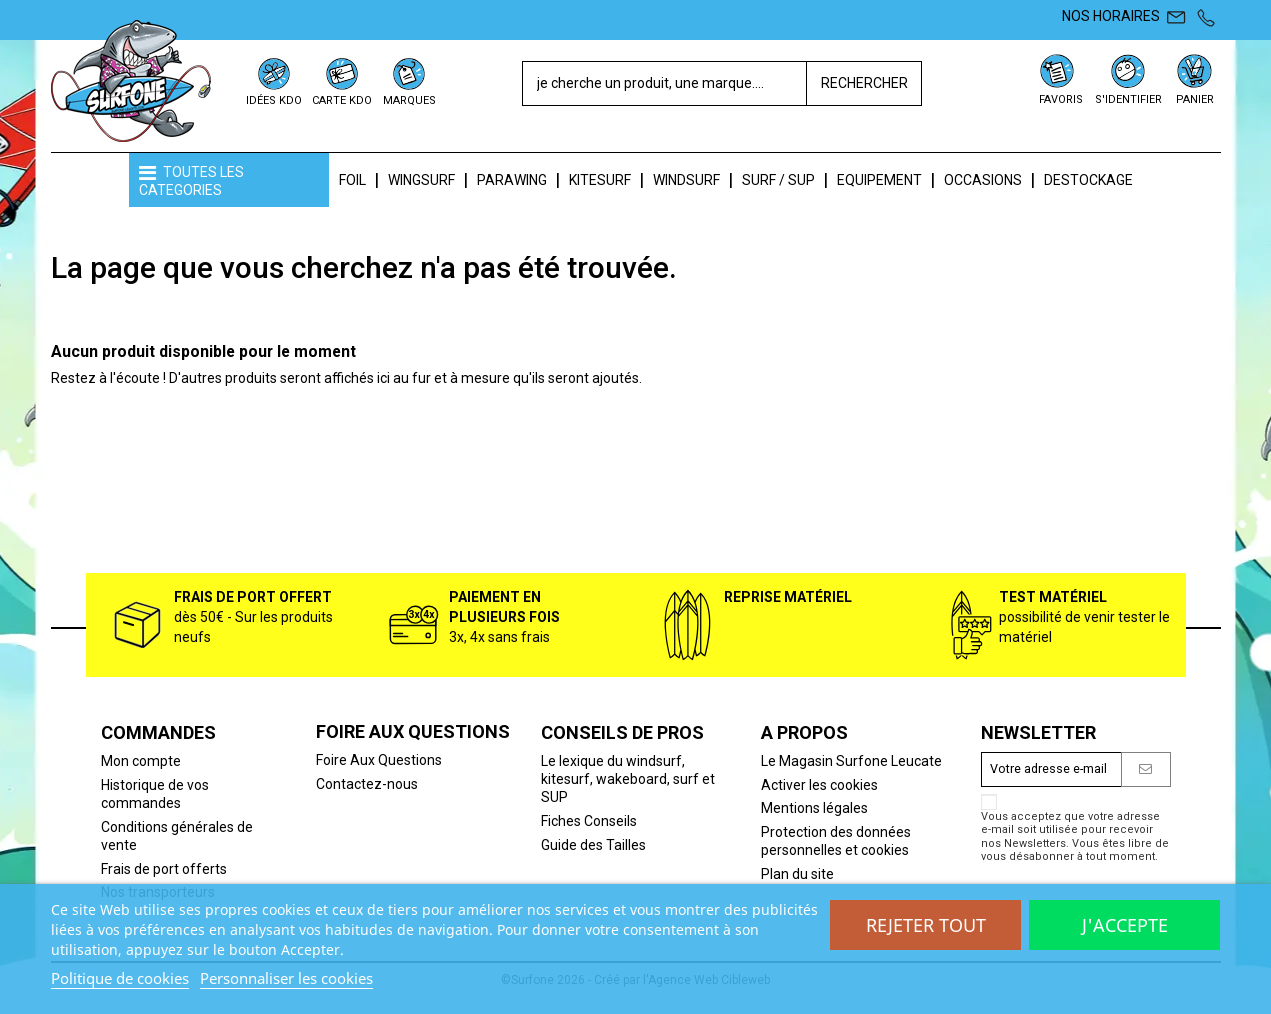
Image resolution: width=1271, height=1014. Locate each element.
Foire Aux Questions (379, 760)
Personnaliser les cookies (286, 978)
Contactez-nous (367, 784)
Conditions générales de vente (177, 836)
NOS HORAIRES (1111, 16)
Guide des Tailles (593, 845)
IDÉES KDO (274, 100)
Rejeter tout (926, 925)
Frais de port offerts (164, 869)
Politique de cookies (120, 978)
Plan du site (797, 874)
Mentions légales (814, 808)
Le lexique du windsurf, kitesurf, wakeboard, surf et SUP (628, 779)
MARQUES (409, 100)
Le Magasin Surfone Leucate (851, 761)
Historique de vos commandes (155, 794)
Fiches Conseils (589, 821)
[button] (229, 180)
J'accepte (1125, 925)
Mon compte (141, 761)
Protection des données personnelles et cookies (836, 841)
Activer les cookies (819, 785)
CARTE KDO (342, 100)
